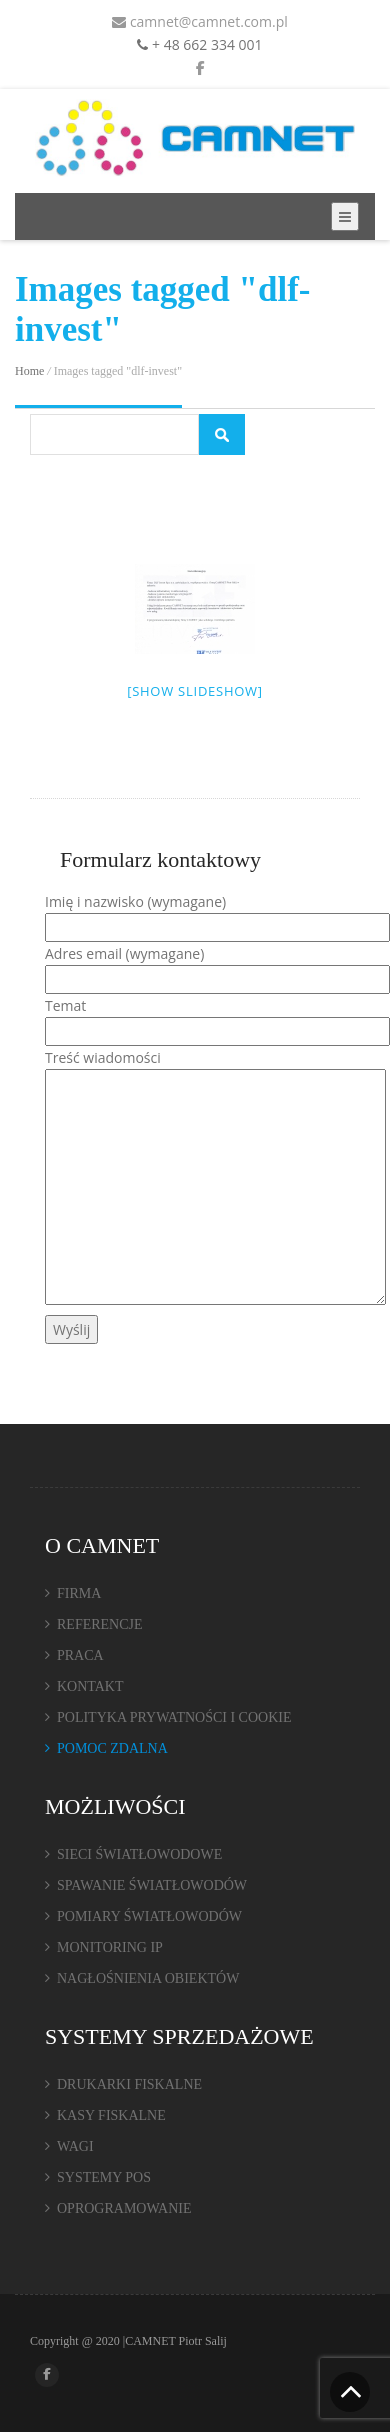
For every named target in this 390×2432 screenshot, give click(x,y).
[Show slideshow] (195, 691)
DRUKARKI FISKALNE (129, 2084)
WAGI (75, 2146)
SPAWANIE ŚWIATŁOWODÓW (152, 1885)
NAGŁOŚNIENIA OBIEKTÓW (148, 1978)
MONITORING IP (110, 1947)
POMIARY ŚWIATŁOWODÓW (149, 1916)
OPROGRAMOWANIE (124, 2208)
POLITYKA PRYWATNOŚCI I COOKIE (174, 1717)
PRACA (80, 1655)
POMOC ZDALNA (112, 1748)
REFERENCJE (100, 1624)
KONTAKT (90, 1686)
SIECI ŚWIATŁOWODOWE (139, 1854)
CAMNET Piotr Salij (176, 2341)
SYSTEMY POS (104, 2177)
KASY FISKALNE (111, 2115)
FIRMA (79, 1593)
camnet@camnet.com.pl (200, 21)
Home (29, 371)
